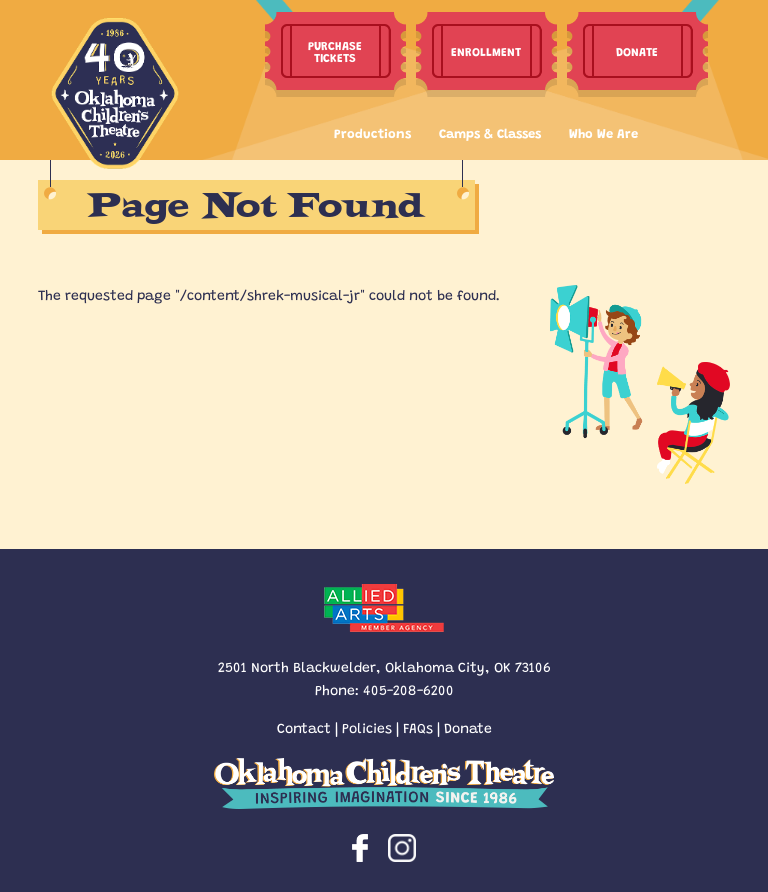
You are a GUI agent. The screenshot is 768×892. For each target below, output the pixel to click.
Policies (367, 727)
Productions (372, 132)
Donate (468, 727)
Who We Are (603, 132)
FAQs (418, 727)
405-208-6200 (408, 689)
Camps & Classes (490, 132)
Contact (304, 727)
